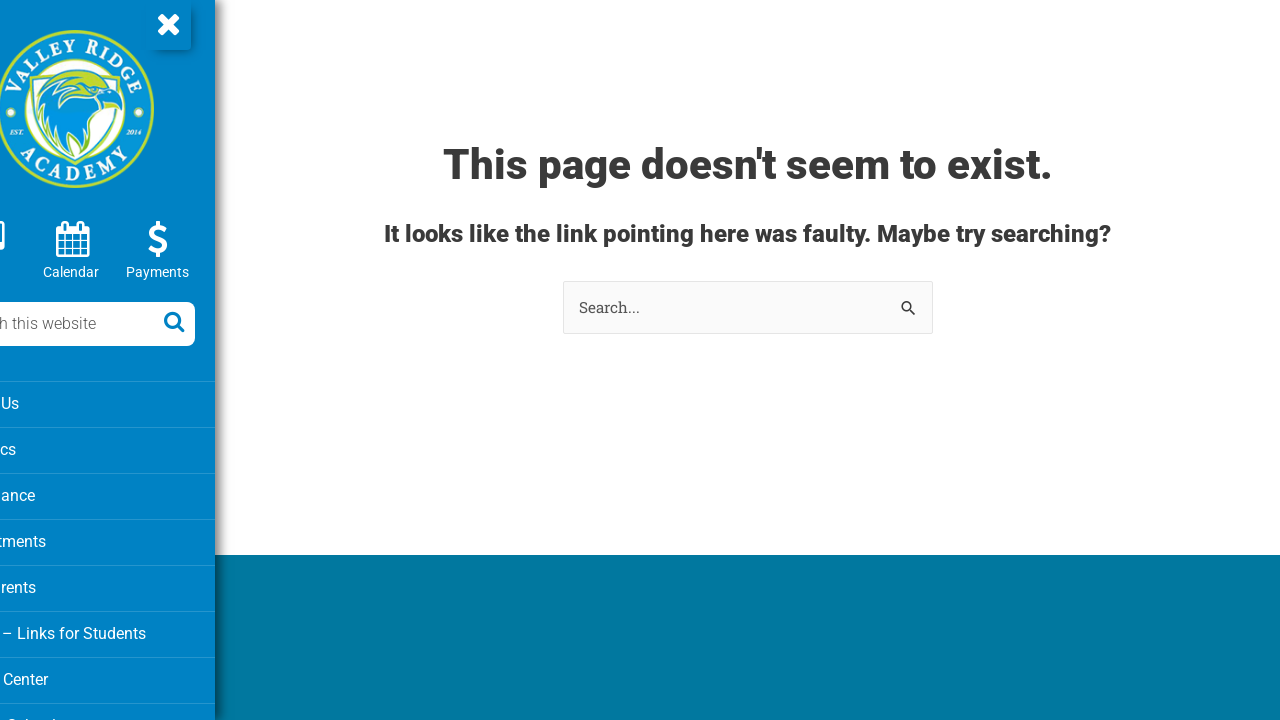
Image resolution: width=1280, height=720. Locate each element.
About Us (51, 403)
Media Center (64, 673)
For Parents (58, 583)
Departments (63, 538)
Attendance (58, 493)
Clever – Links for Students (111, 628)
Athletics (50, 448)
